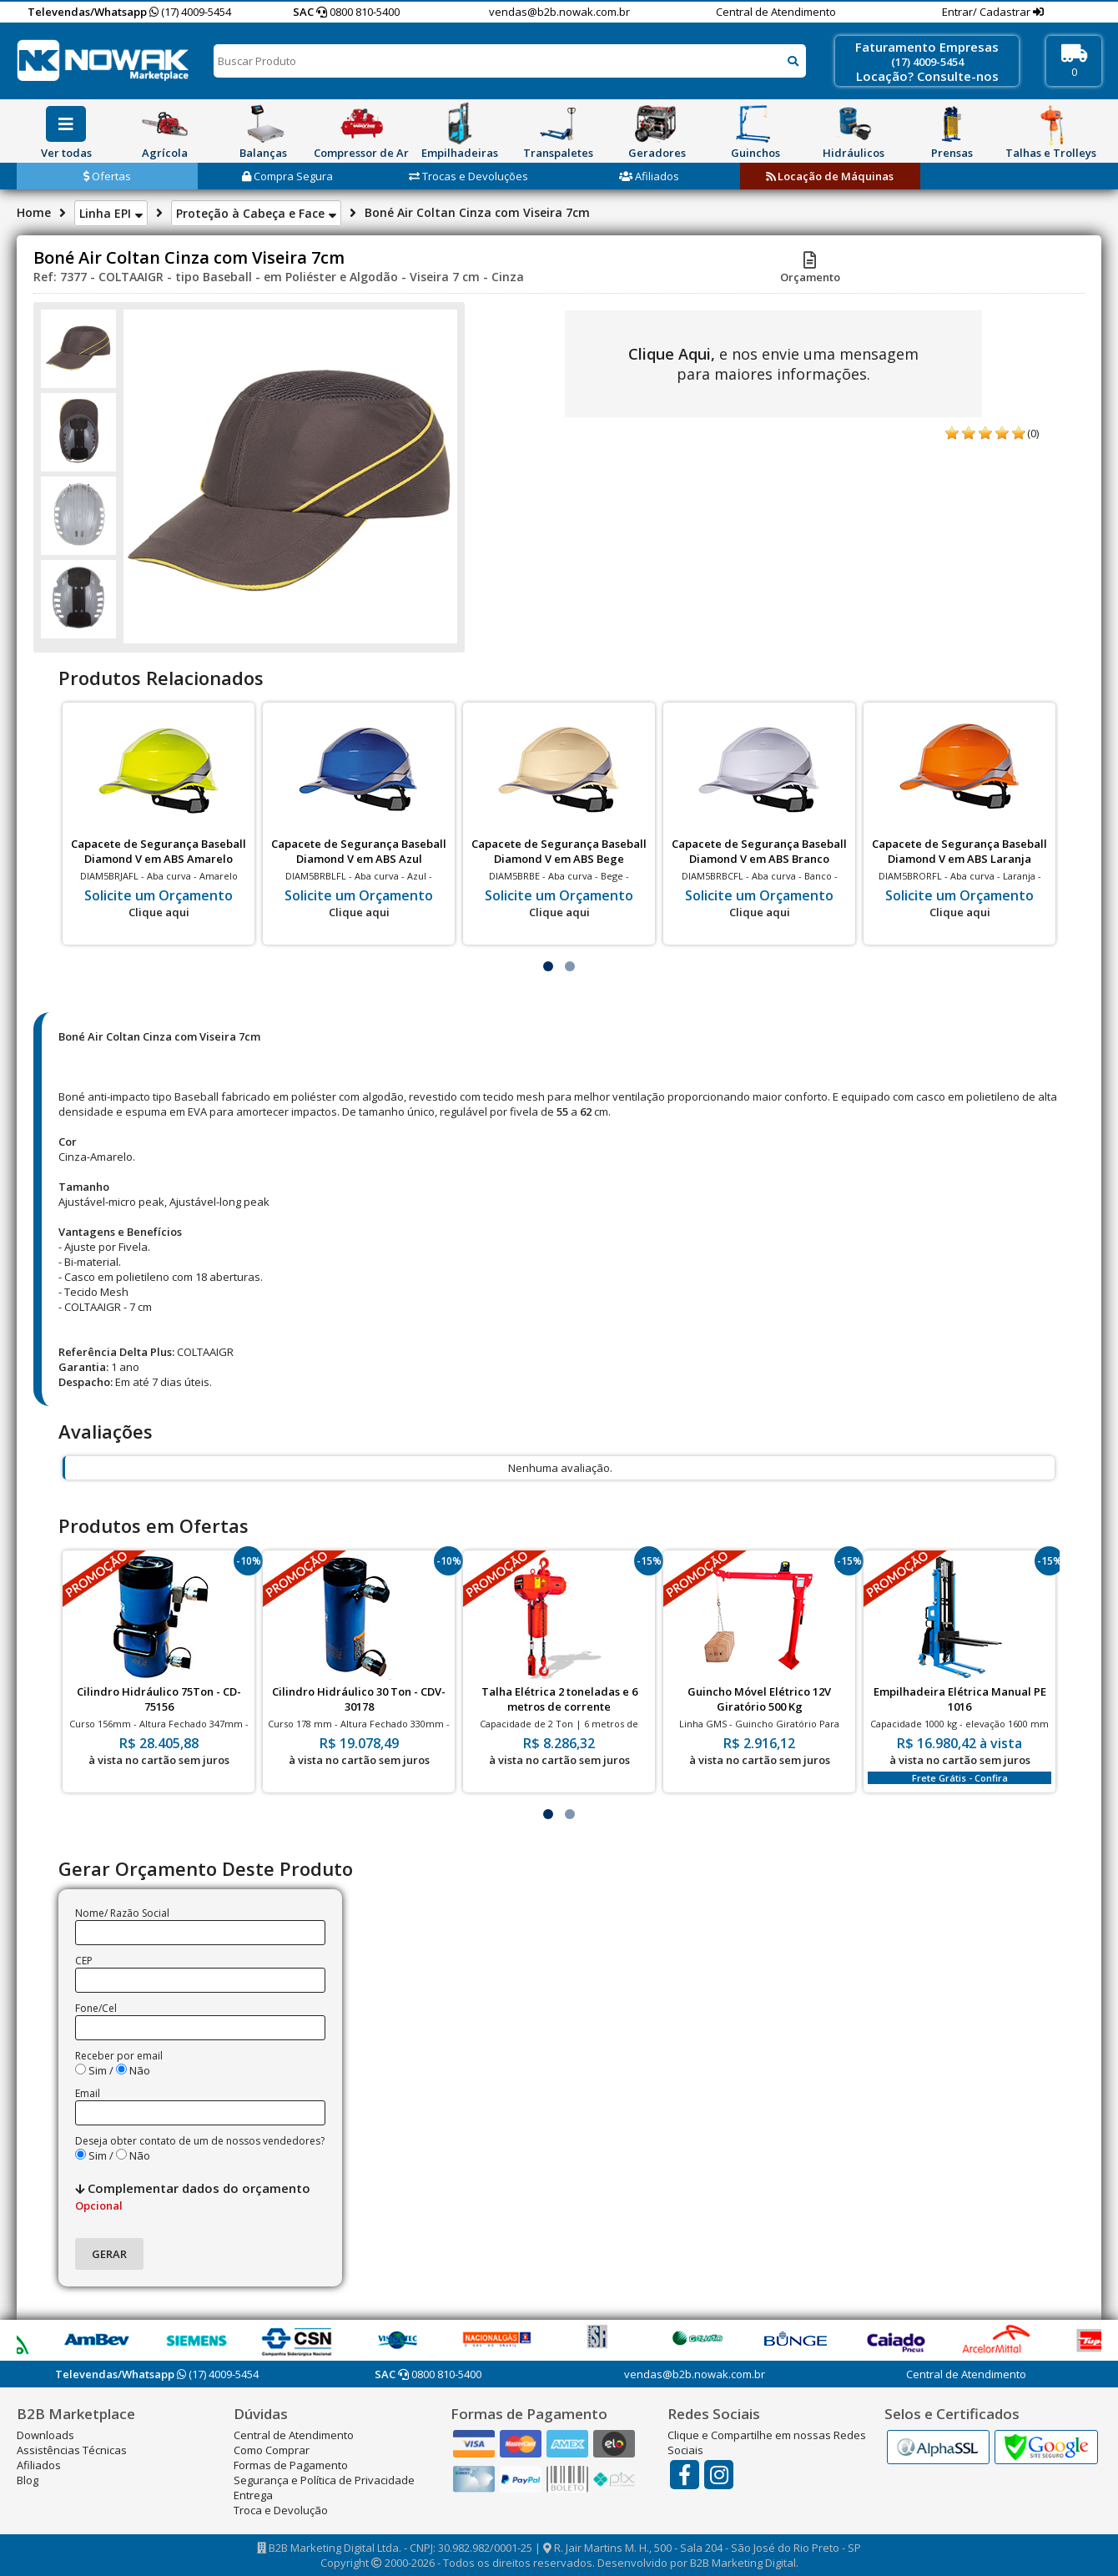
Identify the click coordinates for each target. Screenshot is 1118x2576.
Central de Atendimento (776, 11)
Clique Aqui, (671, 354)
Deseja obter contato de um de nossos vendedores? (200, 2141)
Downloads (45, 2434)
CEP (84, 1960)
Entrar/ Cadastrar (987, 11)
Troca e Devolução (281, 2510)
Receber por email (119, 2056)
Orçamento (810, 270)
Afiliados (649, 176)
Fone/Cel (96, 2008)
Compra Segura (287, 176)
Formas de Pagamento (291, 2465)
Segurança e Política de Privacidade (324, 2480)
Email (87, 2093)
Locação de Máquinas (830, 176)
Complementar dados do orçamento (192, 2196)
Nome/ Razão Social (122, 1913)
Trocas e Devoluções (468, 176)
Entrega (253, 2495)
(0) (1033, 433)
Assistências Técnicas (72, 2450)
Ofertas (107, 176)
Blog (27, 2480)
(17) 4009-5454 (190, 11)
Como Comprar (272, 2450)
